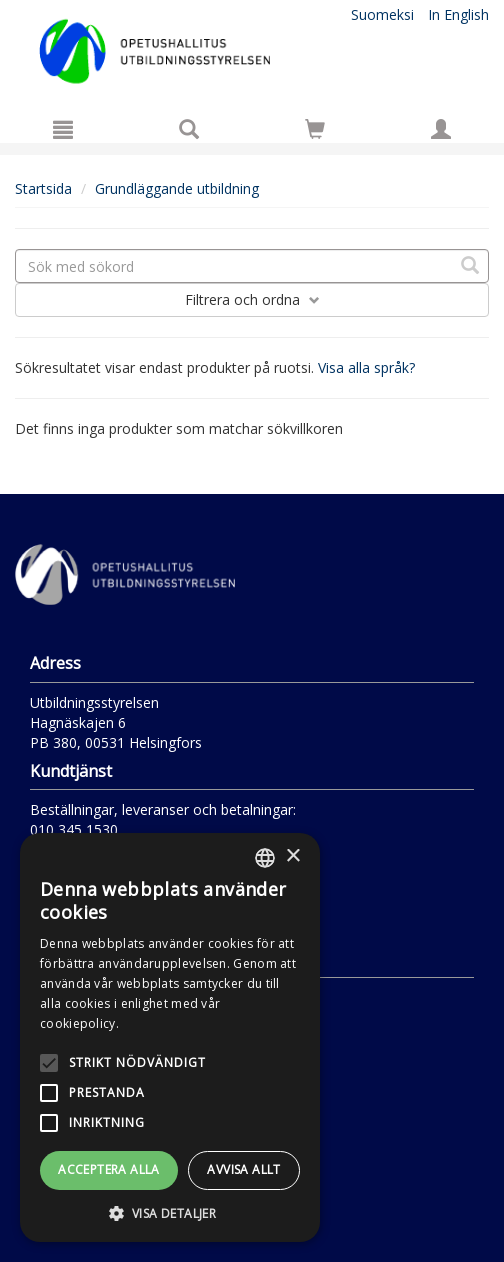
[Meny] (63, 129)
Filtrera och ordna (252, 299)
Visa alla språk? (366, 367)
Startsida (43, 188)
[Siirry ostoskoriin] (315, 129)
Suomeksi (382, 14)
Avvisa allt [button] (243, 1169)
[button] (170, 1212)
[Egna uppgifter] (441, 129)
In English (458, 14)
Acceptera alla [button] (109, 1169)
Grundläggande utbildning (177, 188)
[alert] (170, 1037)
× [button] (292, 856)
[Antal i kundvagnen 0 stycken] (315, 132)
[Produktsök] (189, 129)
